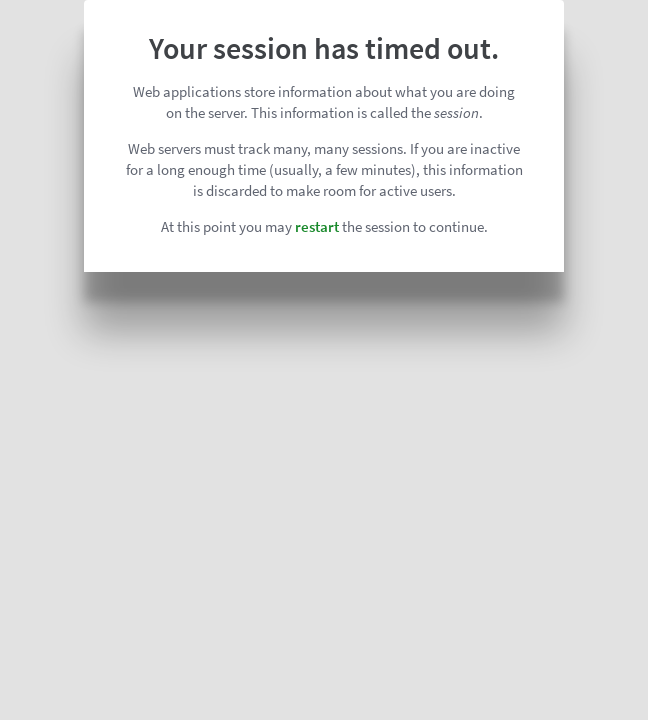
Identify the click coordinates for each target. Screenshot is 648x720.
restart (317, 226)
